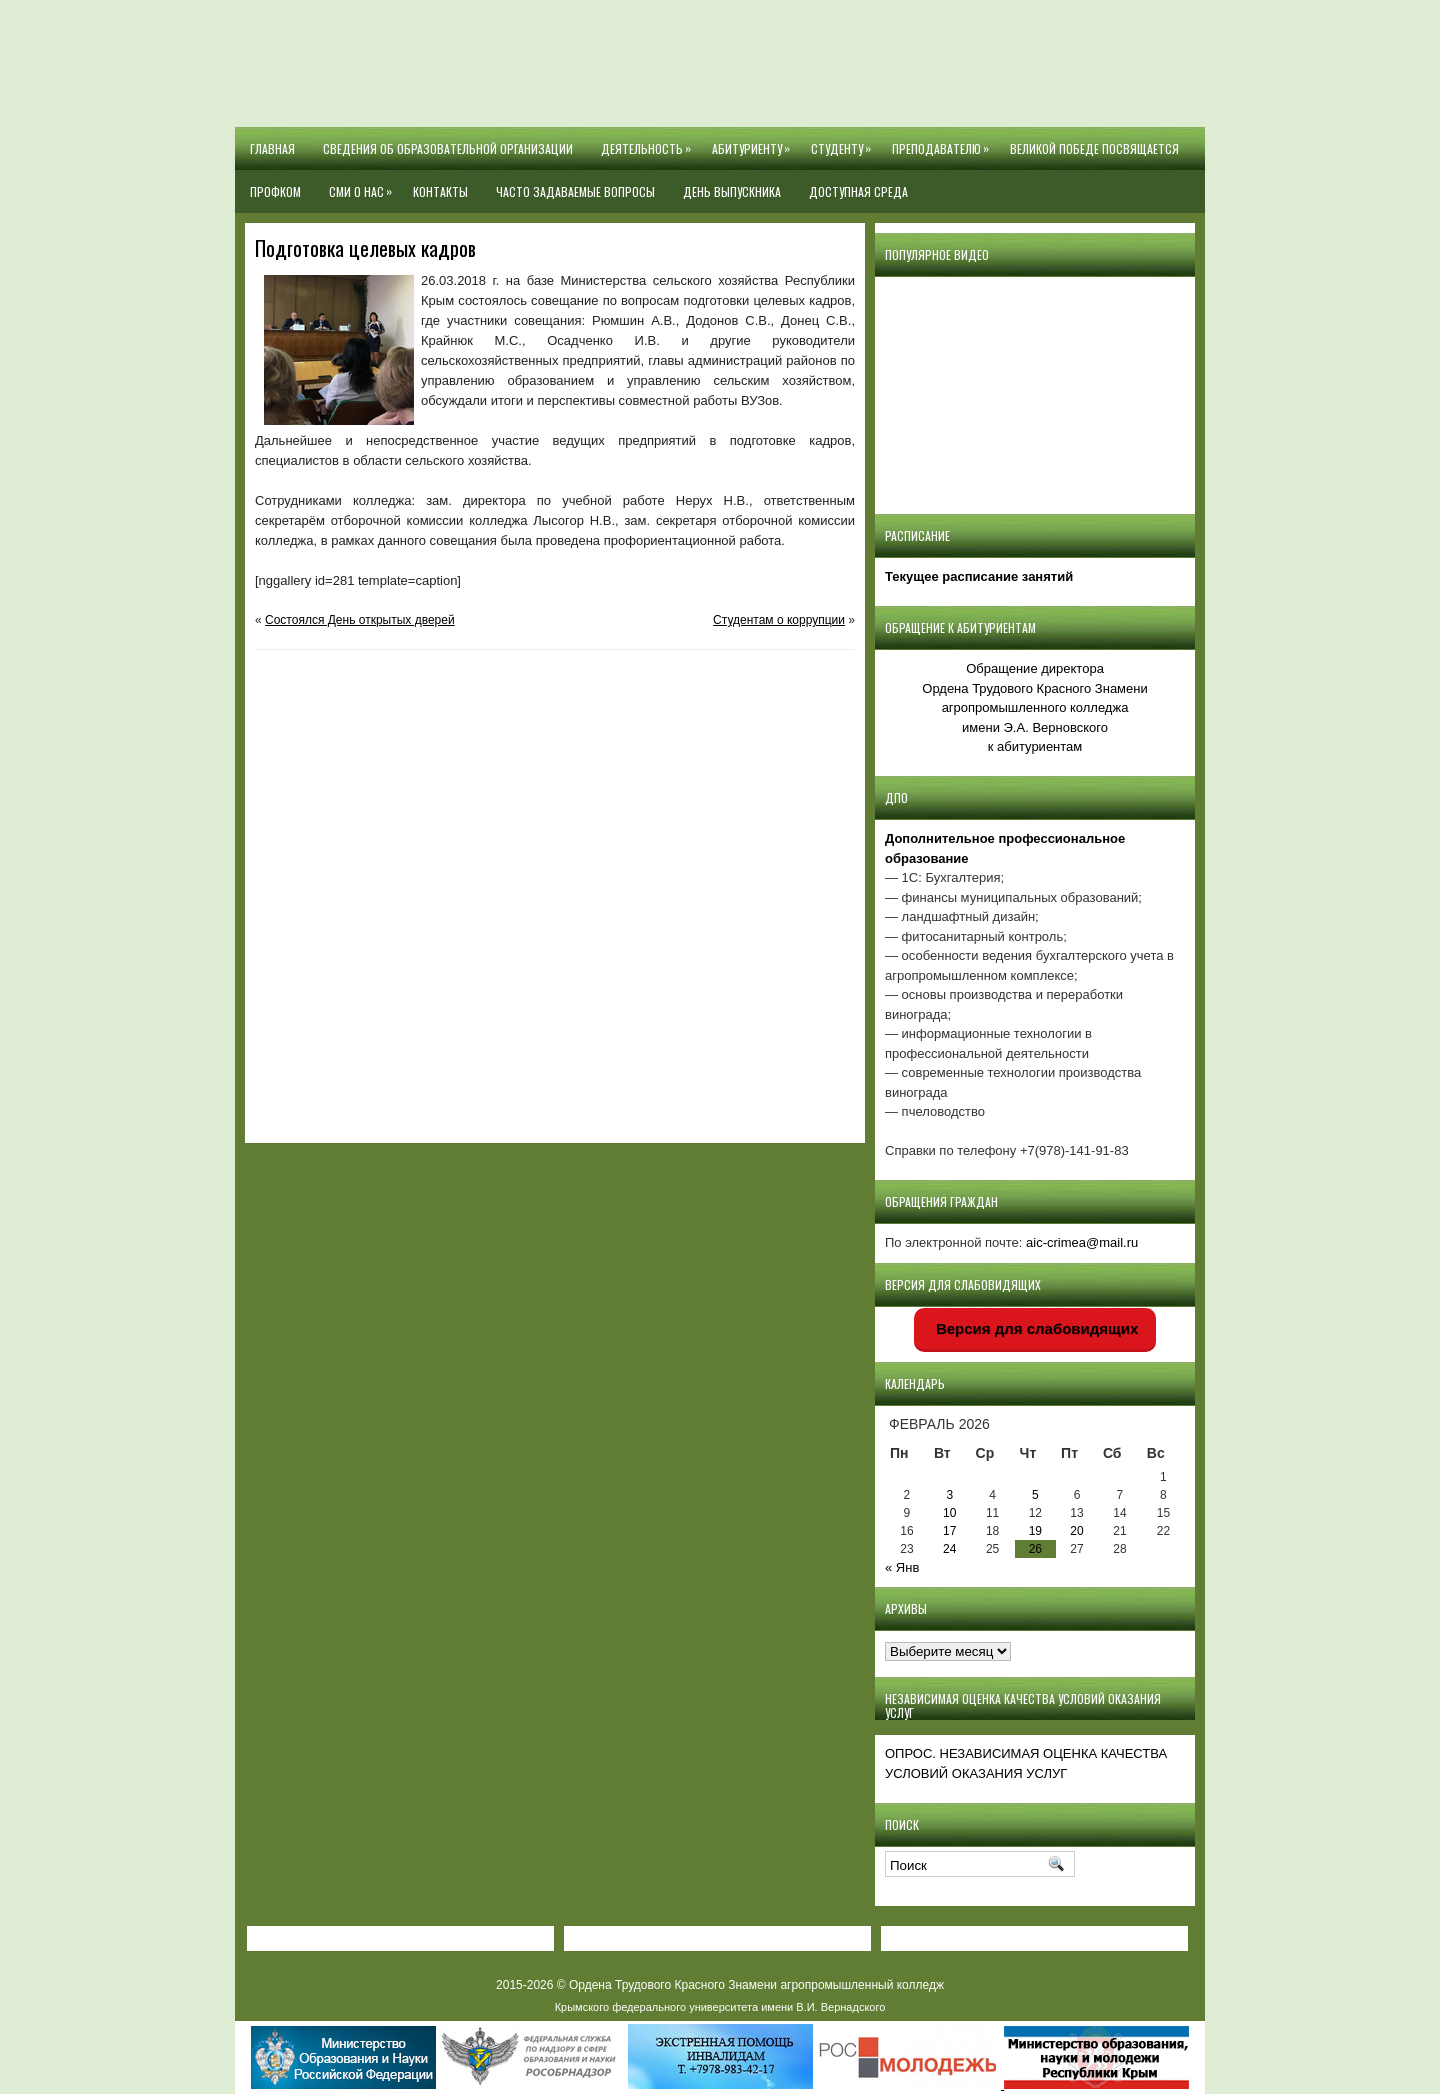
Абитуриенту (754, 142)
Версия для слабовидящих (1035, 1328)
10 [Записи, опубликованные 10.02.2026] (949, 1513)
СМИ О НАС (364, 185)
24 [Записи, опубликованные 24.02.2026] (949, 1549)
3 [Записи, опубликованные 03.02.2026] (949, 1495)
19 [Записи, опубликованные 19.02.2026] (1035, 1531)
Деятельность (649, 142)
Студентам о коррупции (779, 620)
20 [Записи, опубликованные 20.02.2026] (1076, 1531)
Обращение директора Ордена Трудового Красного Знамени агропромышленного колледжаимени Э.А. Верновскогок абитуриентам (1034, 707)
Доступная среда (858, 191)
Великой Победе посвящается (1094, 148)
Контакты (440, 191)
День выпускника (732, 191)
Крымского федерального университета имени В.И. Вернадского (720, 2007)
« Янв (902, 1567)
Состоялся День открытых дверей (360, 620)
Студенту (844, 142)
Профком (275, 191)
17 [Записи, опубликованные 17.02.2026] (949, 1531)
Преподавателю (944, 142)
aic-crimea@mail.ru (1082, 1242)
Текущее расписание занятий (979, 576)
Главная (272, 148)
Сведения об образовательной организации (448, 148)
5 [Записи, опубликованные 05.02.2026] (1035, 1495)
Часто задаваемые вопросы (575, 191)
